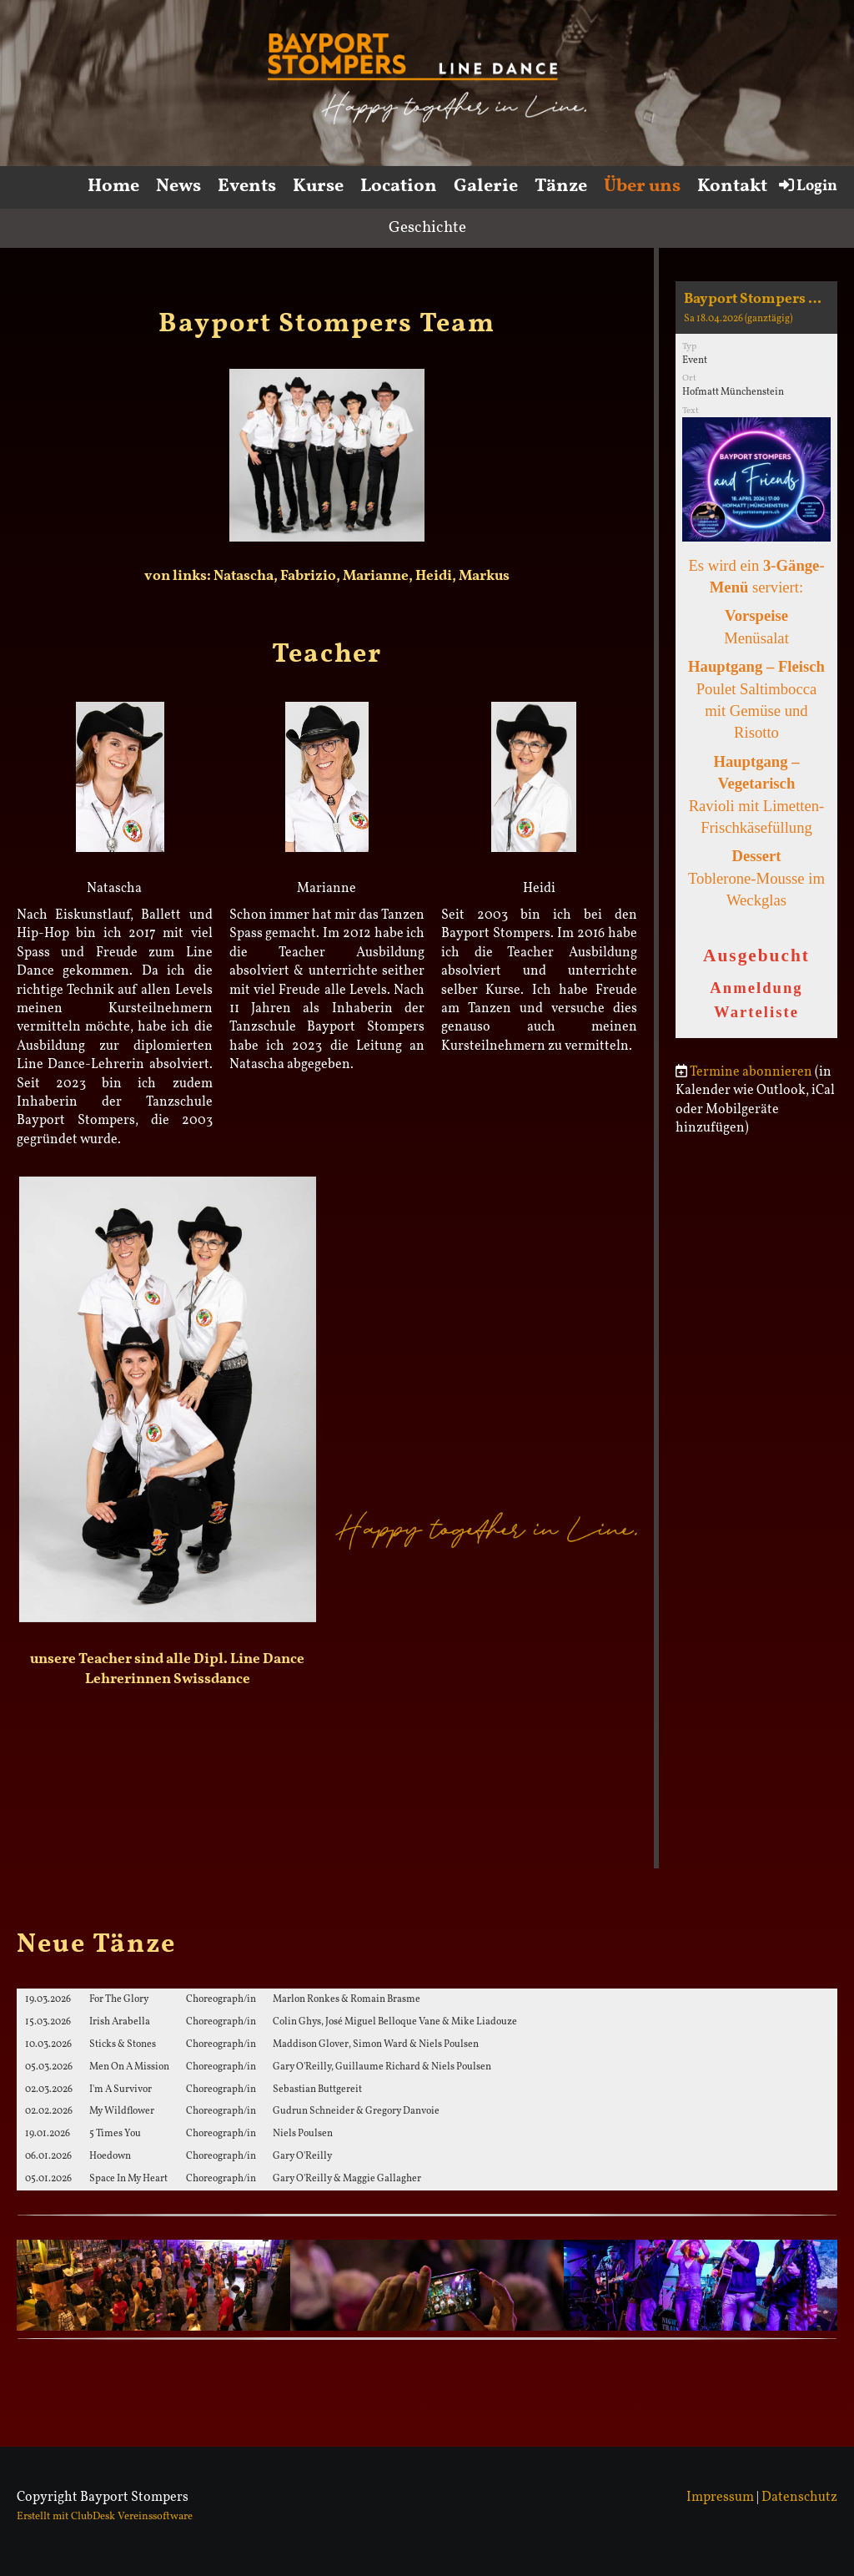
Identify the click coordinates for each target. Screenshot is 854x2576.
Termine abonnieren (751, 1072)
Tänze (561, 186)
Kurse (318, 186)
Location (398, 186)
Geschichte (427, 228)
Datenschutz (799, 2497)
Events (247, 186)
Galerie (486, 186)
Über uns (642, 186)
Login (806, 185)
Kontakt (732, 186)
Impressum (720, 2497)
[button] (756, 659)
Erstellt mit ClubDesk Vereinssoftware (105, 2516)
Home (113, 186)
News (178, 186)
